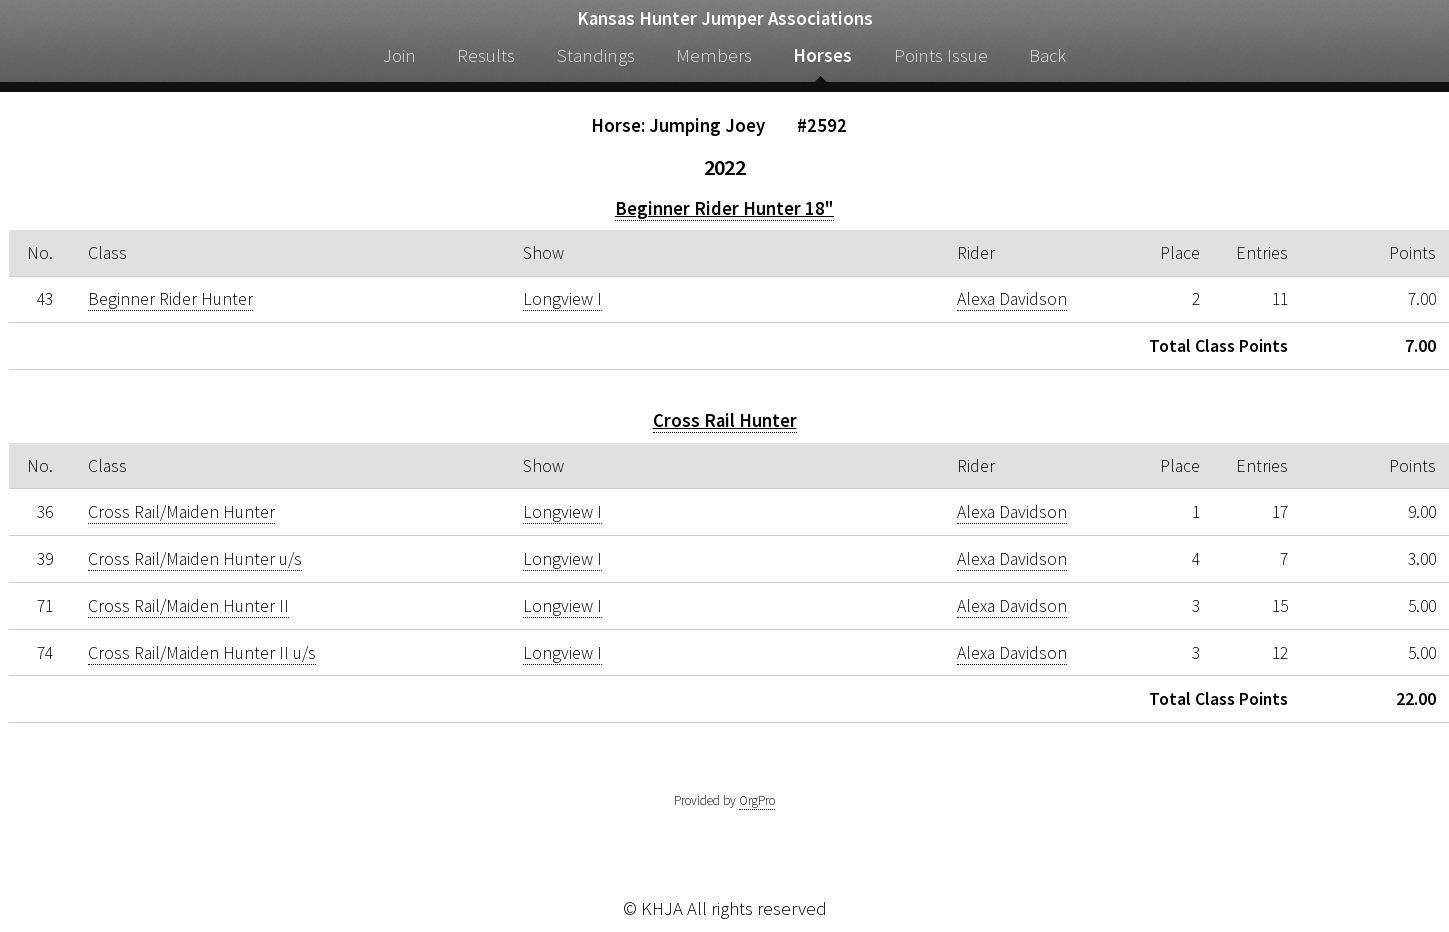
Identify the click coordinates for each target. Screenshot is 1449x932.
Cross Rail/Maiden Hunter (181, 512)
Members (714, 55)
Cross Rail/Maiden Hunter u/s (195, 559)
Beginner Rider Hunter (170, 299)
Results (486, 55)
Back (1047, 55)
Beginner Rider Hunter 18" (724, 208)
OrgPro (757, 800)
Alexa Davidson (1012, 299)
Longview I (562, 299)
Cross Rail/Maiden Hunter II (188, 606)
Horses (822, 55)
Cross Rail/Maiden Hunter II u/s (202, 653)
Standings (596, 55)
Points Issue (941, 55)
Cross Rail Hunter (725, 420)
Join (399, 55)
